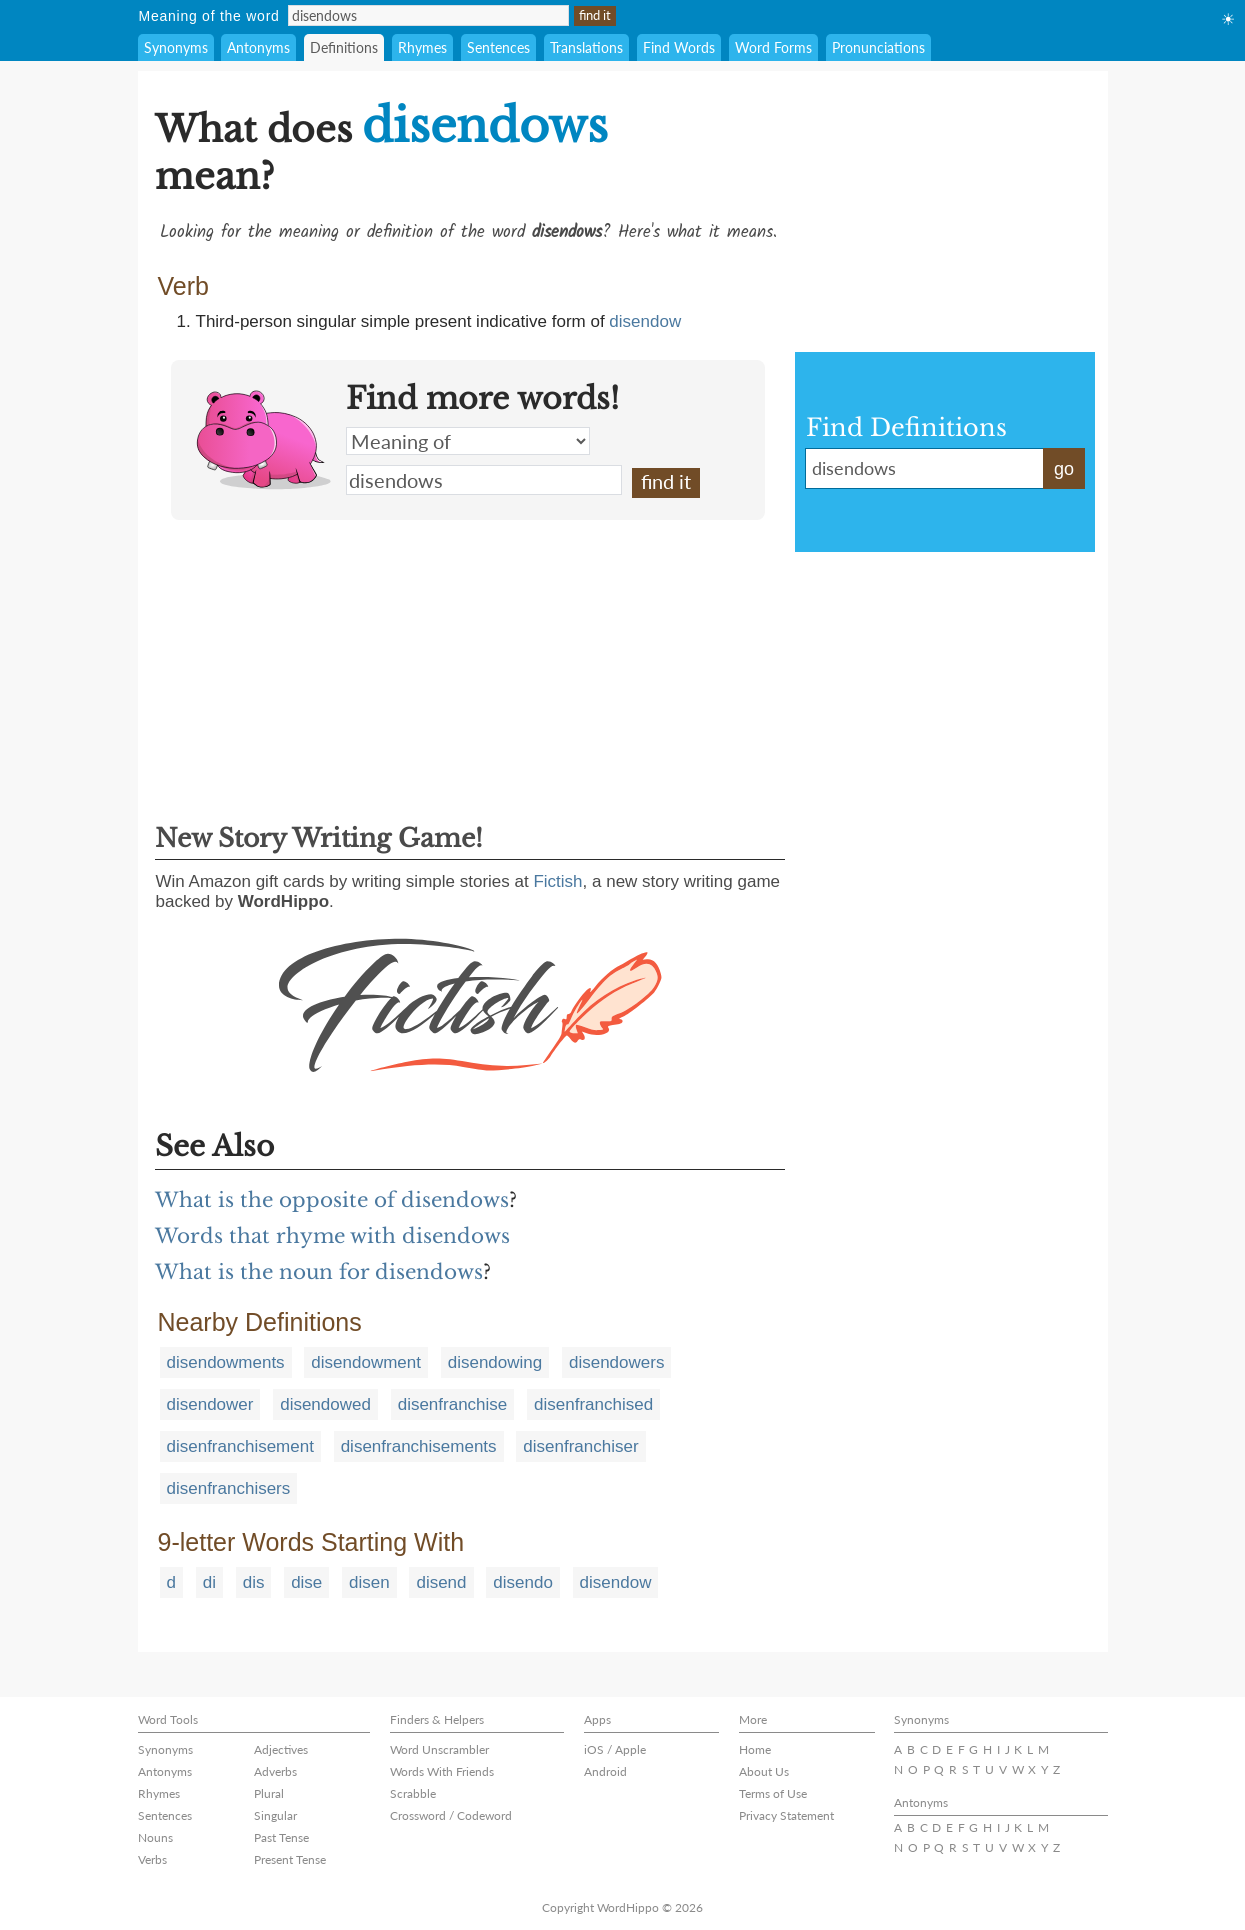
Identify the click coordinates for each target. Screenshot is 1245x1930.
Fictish (557, 881)
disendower (210, 1404)
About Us (764, 1771)
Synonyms (176, 47)
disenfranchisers (229, 1488)
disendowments (226, 1362)
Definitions (344, 47)
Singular (275, 1815)
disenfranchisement (240, 1446)
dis (254, 1582)
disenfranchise (453, 1404)
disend (441, 1582)
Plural (269, 1793)
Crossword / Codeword (451, 1815)
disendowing (495, 1362)
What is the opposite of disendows (332, 1200)
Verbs (152, 1859)
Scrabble (413, 1793)
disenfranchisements (419, 1446)
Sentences (498, 47)
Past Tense (281, 1837)
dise (306, 1582)
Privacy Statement (786, 1815)
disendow (645, 321)
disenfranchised (593, 1404)
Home (755, 1749)
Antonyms (258, 47)
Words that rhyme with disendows (332, 1236)
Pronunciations (878, 47)
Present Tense (290, 1859)
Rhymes (422, 47)
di (209, 1582)
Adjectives (281, 1749)
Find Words (679, 47)
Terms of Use (773, 1793)
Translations (586, 47)
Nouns (155, 1837)
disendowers (616, 1362)
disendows (484, 480)
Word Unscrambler (439, 1749)
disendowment (366, 1362)
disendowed (325, 1404)
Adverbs (275, 1771)
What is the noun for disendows (319, 1272)
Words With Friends (442, 1771)
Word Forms (773, 47)
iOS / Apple (615, 1749)
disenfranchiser (580, 1446)
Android (605, 1771)
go (1064, 469)
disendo (523, 1582)
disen (369, 1582)
